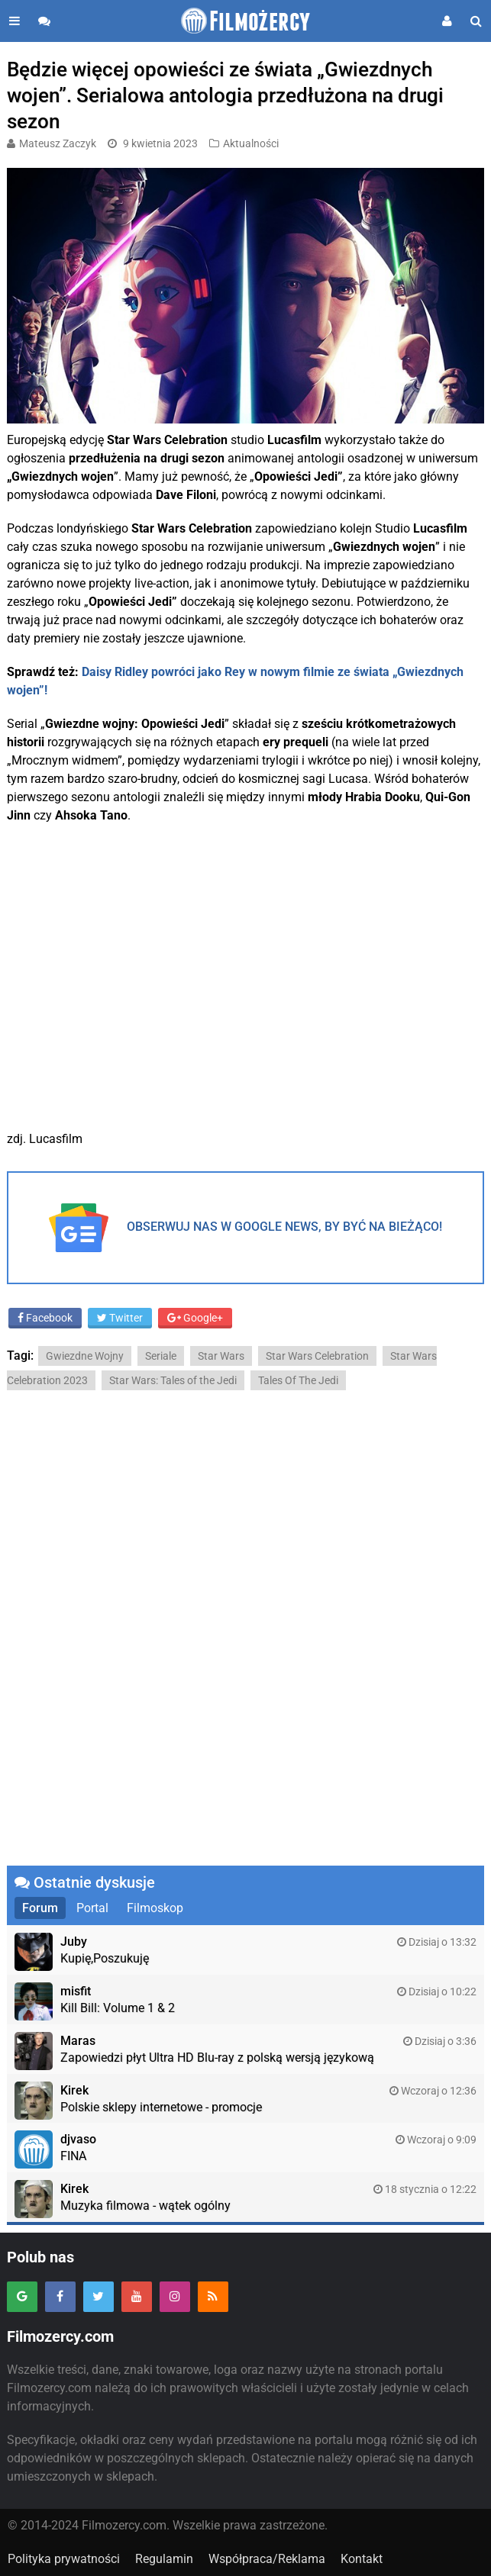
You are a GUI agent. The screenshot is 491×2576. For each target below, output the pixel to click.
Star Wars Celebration (317, 1356)
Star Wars (221, 1356)
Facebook (45, 1318)
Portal (92, 1908)
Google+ (195, 1318)
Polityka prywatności (64, 2559)
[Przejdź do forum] (44, 21)
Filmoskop (155, 1908)
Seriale (160, 1356)
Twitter (120, 1318)
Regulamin (164, 2559)
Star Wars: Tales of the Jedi (173, 1380)
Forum (40, 1908)
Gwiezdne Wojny (85, 1356)
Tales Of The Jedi (298, 1380)
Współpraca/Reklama (266, 2559)
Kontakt (362, 2559)
